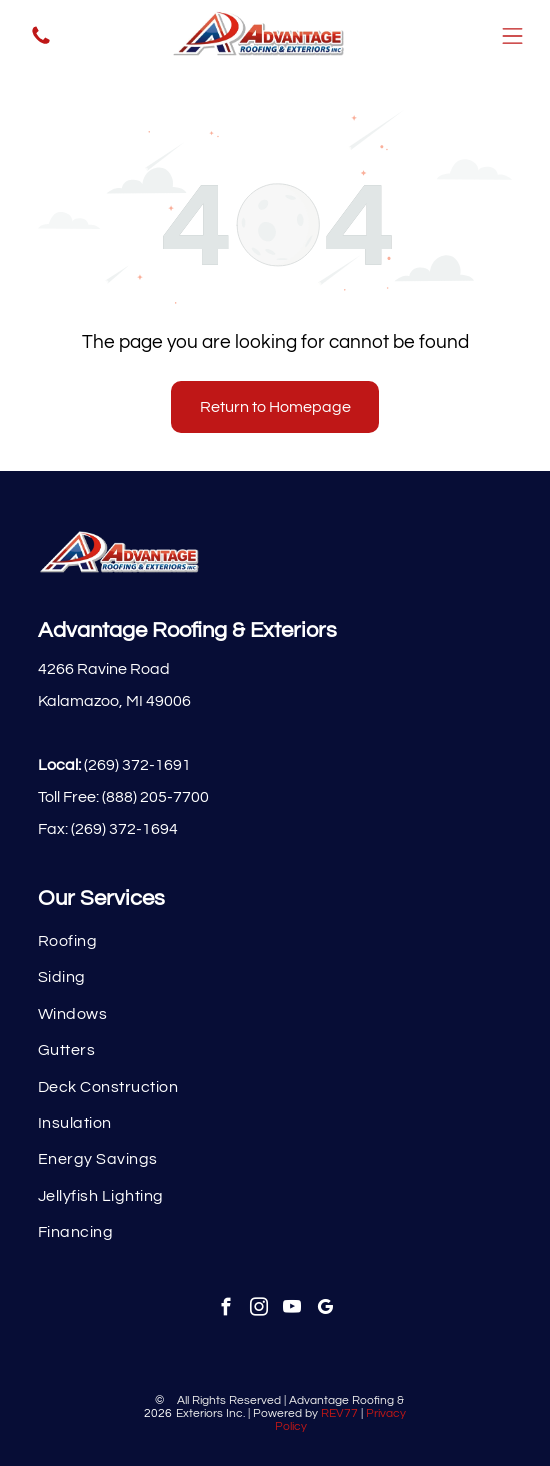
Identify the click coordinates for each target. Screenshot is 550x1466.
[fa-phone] (41, 42)
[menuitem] (275, 941)
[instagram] (258, 1310)
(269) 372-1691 (137, 765)
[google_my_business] (324, 1310)
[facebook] (225, 1310)
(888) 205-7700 (155, 797)
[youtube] (291, 1310)
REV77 (339, 1413)
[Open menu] (512, 36)
